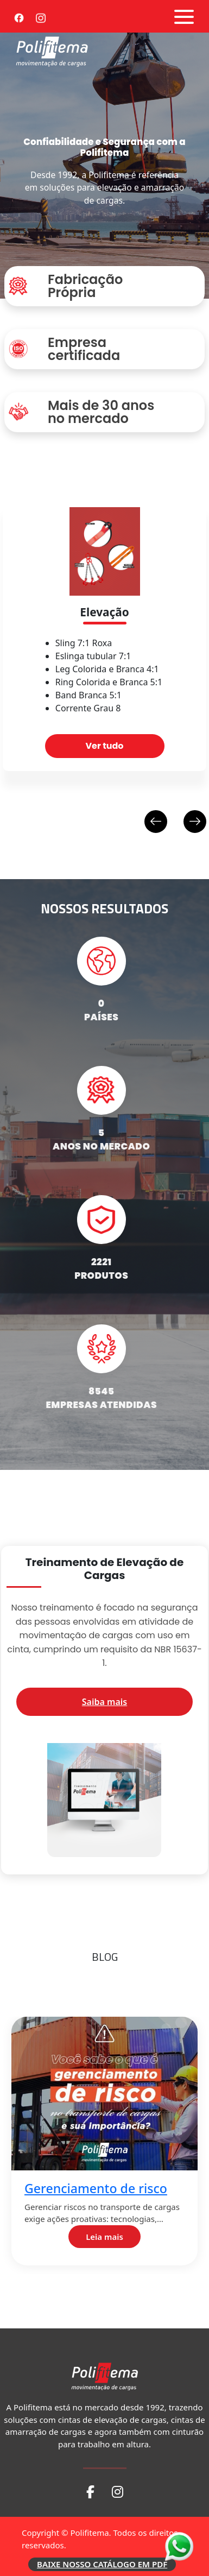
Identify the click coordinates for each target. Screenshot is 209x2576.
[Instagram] (41, 16)
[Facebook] (19, 16)
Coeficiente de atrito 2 (96, 2437)
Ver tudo (104, 746)
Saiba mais (104, 1702)
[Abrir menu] (184, 17)
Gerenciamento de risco (101, 2188)
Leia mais (110, 2236)
